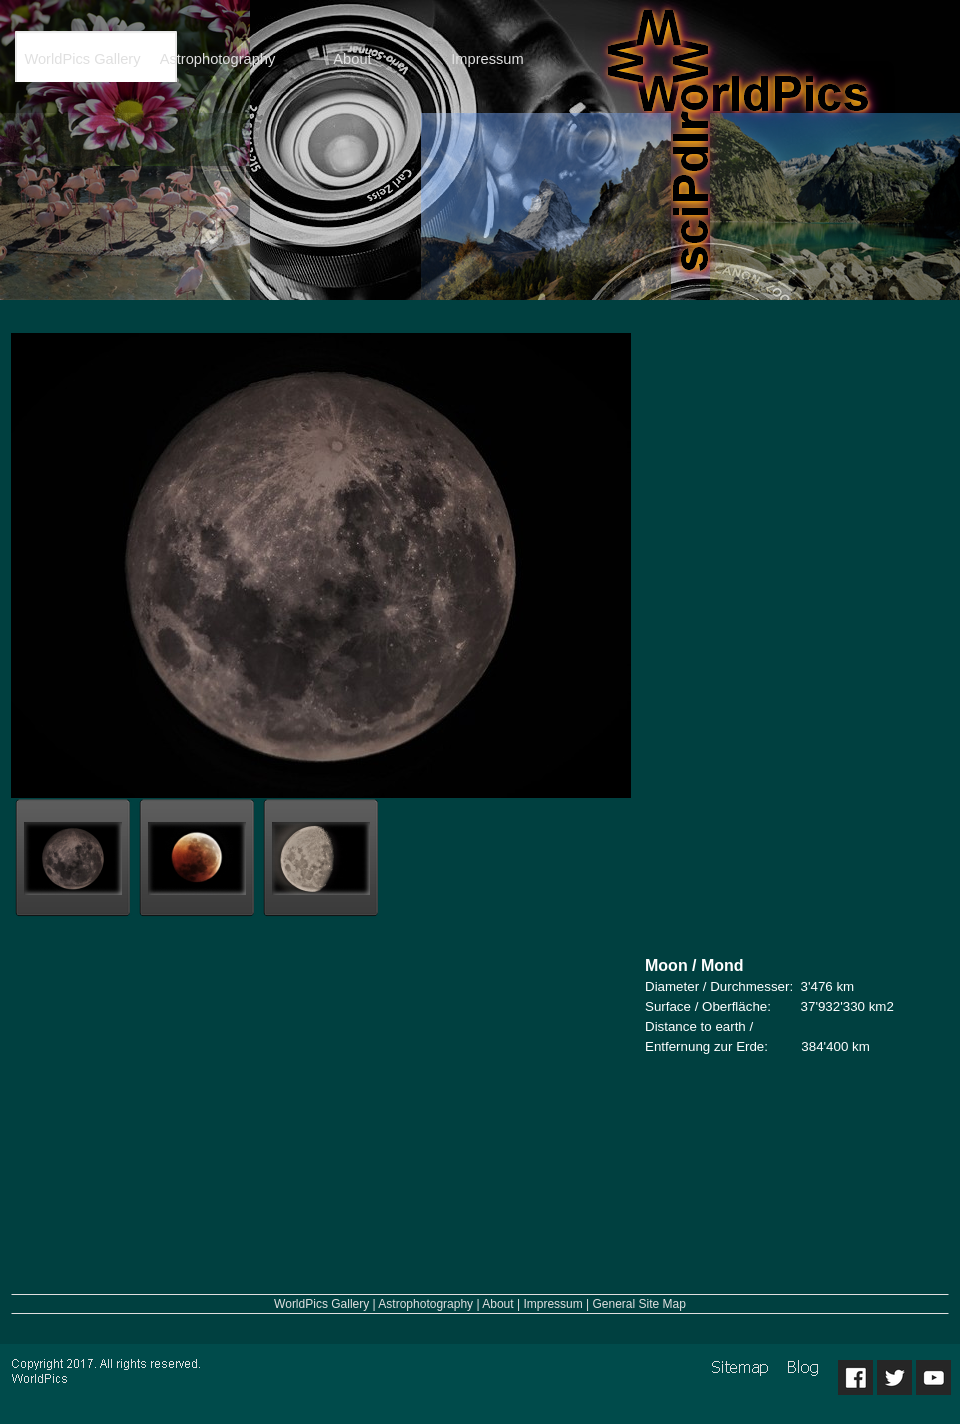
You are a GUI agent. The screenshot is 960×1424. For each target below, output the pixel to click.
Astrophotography (425, 1304)
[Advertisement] (795, 635)
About (497, 1304)
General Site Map (639, 1304)
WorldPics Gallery (321, 1304)
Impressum (552, 1304)
